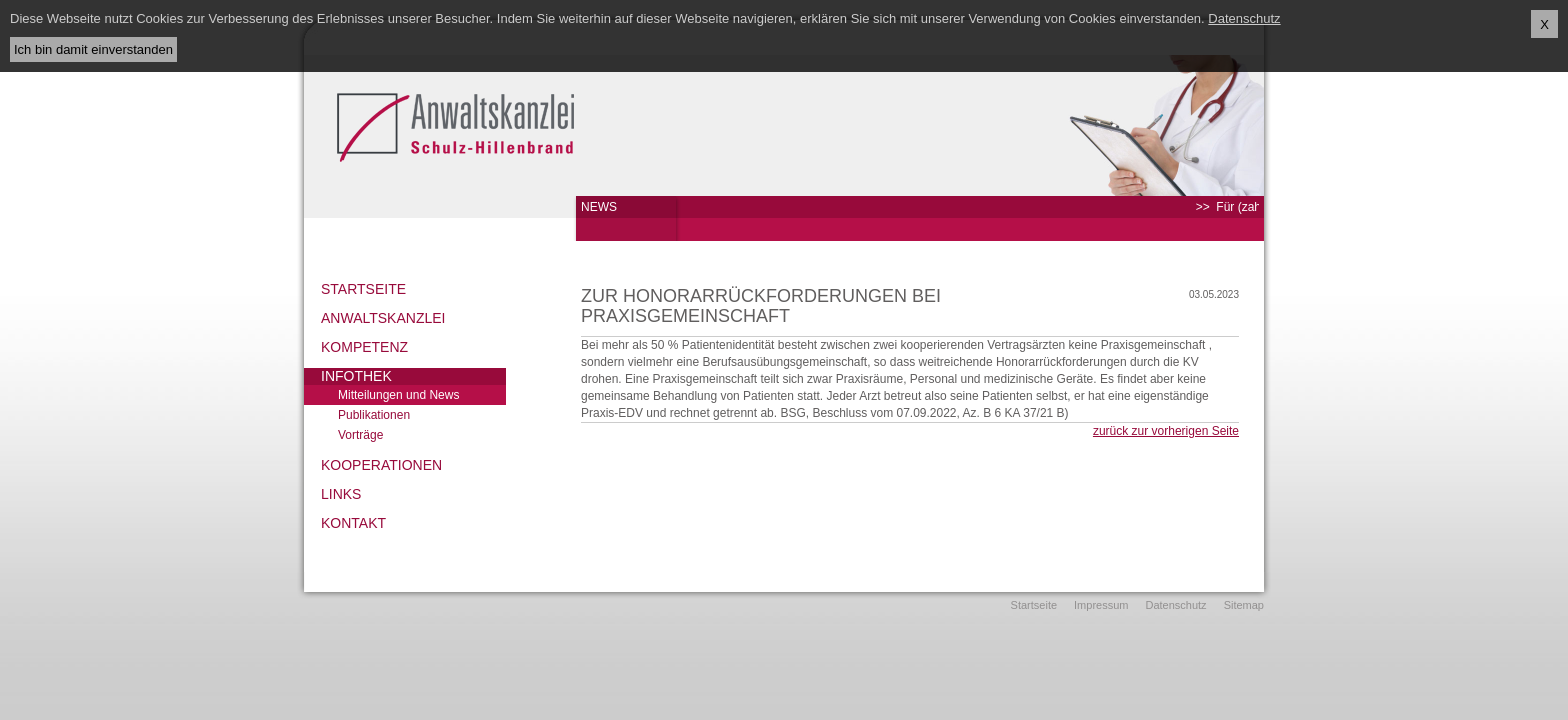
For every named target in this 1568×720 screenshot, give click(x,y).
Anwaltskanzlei (383, 318)
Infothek (356, 376)
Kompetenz (364, 347)
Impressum (1101, 605)
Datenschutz (1175, 605)
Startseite (363, 289)
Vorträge (360, 435)
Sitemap (1244, 605)
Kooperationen (381, 465)
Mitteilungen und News (398, 395)
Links (341, 494)
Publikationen (374, 415)
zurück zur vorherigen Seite (1166, 431)
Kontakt (353, 523)
